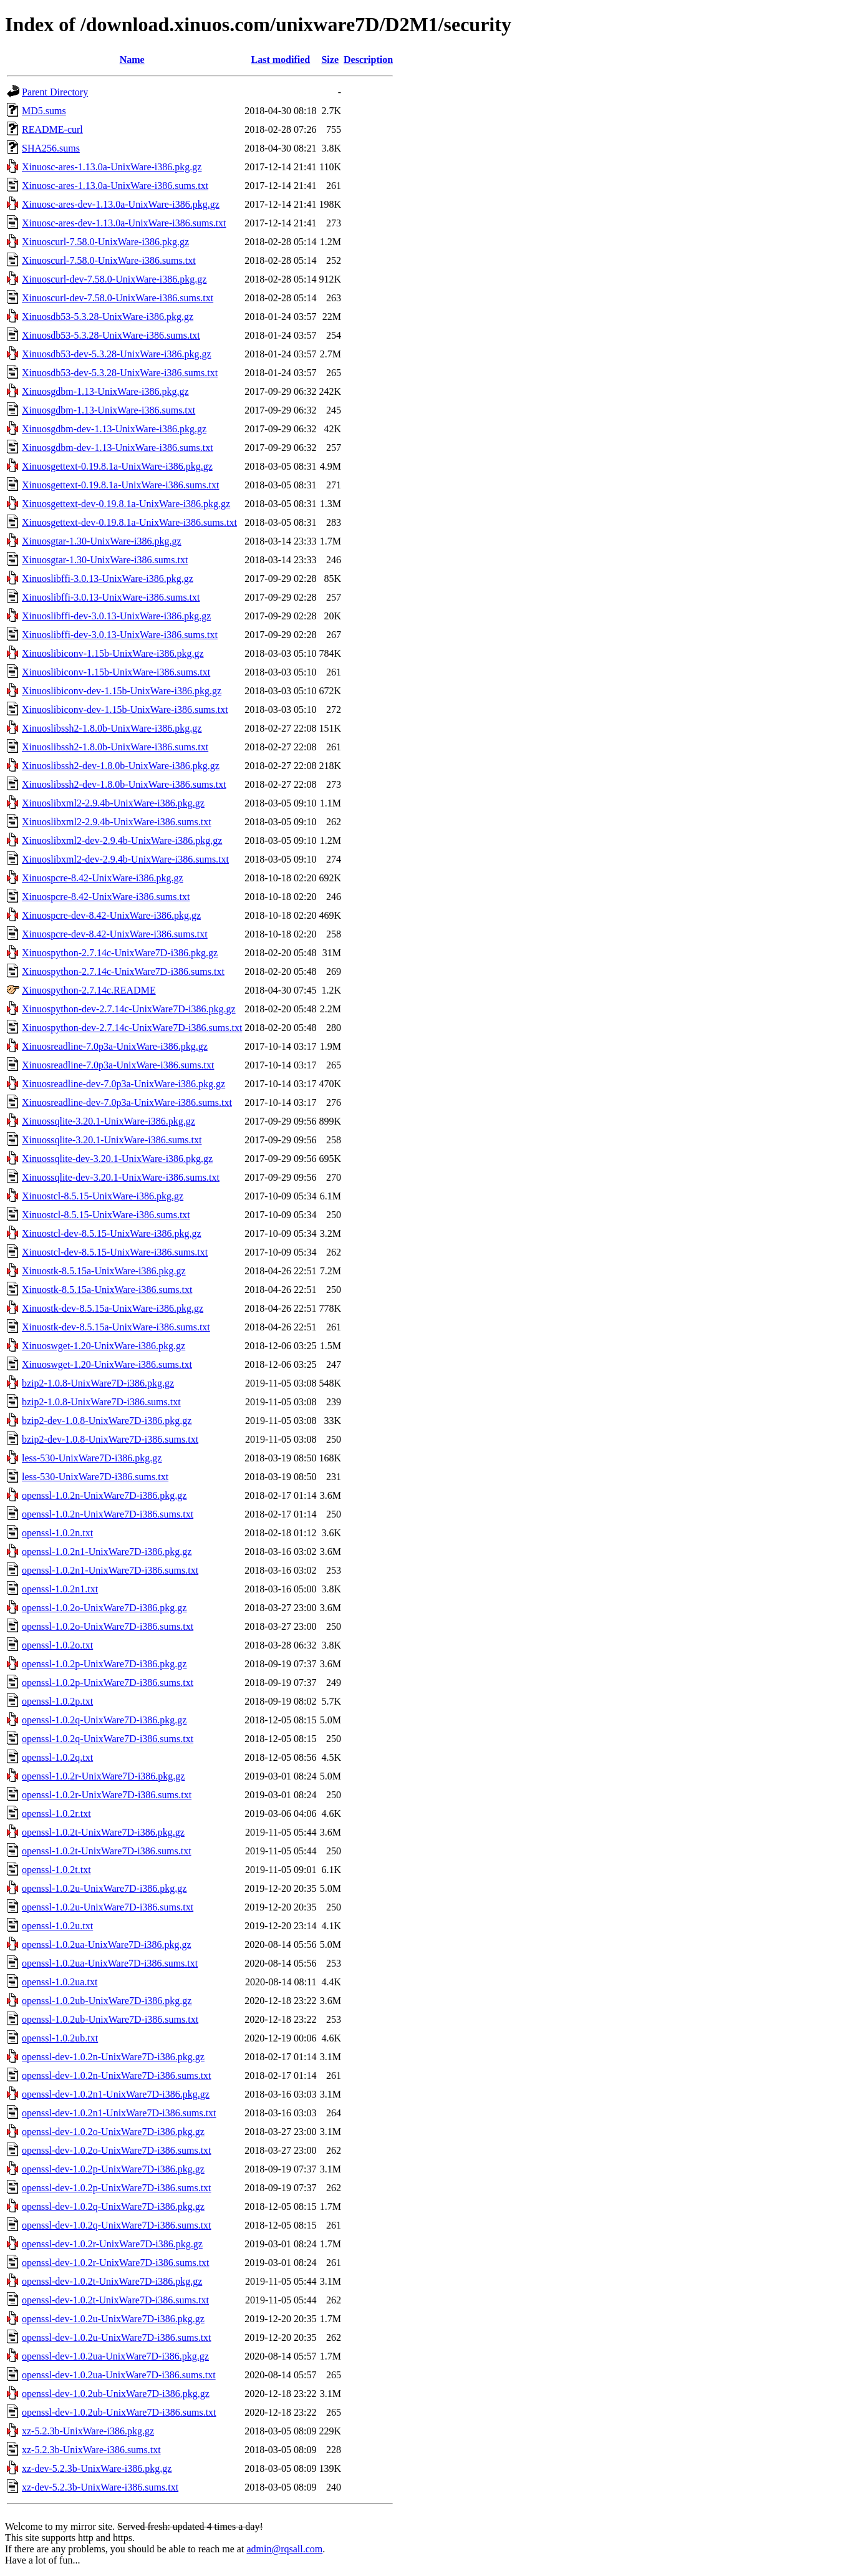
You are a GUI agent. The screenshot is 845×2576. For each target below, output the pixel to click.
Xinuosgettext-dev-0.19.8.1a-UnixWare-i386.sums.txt (129, 522)
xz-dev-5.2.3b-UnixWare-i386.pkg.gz (96, 2468)
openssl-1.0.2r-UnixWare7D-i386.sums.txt (106, 1794)
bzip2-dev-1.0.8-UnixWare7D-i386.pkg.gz (106, 1420)
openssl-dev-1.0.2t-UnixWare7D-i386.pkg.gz (112, 2281)
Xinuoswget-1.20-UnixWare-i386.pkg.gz (103, 1345)
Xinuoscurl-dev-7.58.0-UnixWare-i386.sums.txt (117, 298)
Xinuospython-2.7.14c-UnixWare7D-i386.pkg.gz (120, 952)
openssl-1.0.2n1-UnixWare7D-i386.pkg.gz (106, 1551)
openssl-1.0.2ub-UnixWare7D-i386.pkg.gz (106, 2000)
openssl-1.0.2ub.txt (60, 2038)
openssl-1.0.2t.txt (56, 1869)
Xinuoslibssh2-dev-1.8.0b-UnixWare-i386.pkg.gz (121, 765)
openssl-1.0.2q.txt (57, 1757)
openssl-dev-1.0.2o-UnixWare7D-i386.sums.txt (116, 2150)
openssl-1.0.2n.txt (57, 1533)
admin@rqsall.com (284, 2549)
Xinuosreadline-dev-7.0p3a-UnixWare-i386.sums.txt (127, 1102)
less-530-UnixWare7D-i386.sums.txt (95, 1476)
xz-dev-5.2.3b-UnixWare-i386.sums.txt (100, 2487)
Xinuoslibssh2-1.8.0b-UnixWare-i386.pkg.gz (111, 728)
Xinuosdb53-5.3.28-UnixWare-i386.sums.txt (111, 335)
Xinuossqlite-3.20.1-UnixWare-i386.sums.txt (111, 1140)
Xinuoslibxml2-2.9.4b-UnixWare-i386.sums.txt (116, 821)
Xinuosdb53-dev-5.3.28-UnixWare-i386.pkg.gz (116, 354)
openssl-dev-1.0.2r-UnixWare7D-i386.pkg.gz (112, 2244)
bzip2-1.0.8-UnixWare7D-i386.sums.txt (101, 1402)
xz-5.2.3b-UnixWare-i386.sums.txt (91, 2449)
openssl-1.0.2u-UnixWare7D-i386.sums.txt (107, 1907)
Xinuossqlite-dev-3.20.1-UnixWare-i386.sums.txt (121, 1177)
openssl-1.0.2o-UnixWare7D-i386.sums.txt (107, 1626)
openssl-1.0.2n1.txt (60, 1589)
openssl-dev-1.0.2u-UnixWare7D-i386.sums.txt (116, 2337)
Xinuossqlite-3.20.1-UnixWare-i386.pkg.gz (108, 1121)
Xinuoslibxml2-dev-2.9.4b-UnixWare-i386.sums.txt (125, 859)
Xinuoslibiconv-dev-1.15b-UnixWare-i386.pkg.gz (121, 690)
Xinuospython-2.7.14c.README (89, 990)
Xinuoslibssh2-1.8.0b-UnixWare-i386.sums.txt (115, 747)
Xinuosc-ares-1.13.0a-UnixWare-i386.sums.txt (115, 185)
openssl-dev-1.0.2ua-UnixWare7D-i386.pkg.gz (115, 2356)
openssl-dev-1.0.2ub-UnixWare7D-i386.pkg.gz (116, 2393)
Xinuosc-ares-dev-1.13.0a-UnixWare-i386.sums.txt (124, 223)
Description (368, 59)
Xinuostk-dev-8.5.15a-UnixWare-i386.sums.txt (116, 1327)
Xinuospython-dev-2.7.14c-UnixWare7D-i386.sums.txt (132, 1027)
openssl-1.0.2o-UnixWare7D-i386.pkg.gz (104, 1607)
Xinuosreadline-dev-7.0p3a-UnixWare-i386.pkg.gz (123, 1083)
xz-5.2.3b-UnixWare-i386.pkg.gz (88, 2431)
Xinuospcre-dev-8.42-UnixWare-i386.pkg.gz (111, 915)
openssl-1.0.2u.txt (57, 1925)
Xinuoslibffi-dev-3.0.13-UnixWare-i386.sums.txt (120, 634)
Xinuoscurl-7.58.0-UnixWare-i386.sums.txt (109, 260)
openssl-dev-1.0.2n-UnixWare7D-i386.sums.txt (116, 2075)
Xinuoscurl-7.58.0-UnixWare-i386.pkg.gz (105, 241)
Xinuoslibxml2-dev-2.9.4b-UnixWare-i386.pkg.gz (122, 840)
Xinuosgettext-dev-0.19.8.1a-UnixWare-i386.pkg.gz (126, 503)
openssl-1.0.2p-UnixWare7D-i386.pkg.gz (104, 1663)
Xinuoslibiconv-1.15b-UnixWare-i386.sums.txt (116, 672)
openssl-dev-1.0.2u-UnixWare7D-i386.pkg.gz (113, 2318)
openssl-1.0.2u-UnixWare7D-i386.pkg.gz (104, 1888)
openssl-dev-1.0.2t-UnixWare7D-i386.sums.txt (115, 2300)
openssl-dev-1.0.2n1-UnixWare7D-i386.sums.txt (119, 2113)
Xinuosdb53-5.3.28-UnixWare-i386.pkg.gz (107, 316)
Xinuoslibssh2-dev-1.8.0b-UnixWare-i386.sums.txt (124, 784)
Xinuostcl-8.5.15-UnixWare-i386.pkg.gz (102, 1196)
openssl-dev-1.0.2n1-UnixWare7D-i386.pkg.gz (116, 2094)
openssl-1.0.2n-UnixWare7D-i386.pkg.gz (104, 1495)
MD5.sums (44, 110)
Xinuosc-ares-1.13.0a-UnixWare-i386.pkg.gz (111, 167)
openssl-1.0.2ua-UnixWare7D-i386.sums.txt (110, 1963)
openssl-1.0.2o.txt (57, 1645)
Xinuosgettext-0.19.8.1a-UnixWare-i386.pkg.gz (117, 466)
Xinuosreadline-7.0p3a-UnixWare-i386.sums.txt (118, 1065)
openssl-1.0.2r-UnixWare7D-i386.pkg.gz (103, 1776)
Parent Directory (55, 92)
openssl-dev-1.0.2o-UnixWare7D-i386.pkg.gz (113, 2131)
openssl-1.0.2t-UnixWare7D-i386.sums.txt (106, 1851)
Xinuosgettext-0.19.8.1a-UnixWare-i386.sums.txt (120, 485)
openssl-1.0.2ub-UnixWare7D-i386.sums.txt (110, 2019)
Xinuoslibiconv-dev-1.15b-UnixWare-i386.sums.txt (125, 709)
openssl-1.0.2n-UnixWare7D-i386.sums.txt (107, 1514)
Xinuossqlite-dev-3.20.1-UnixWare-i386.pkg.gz (117, 1158)
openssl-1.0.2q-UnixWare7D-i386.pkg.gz (104, 1720)
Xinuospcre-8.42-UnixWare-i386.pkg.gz (102, 878)
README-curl (52, 129)
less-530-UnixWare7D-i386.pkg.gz (92, 1458)
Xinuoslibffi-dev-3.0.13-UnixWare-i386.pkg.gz (116, 616)
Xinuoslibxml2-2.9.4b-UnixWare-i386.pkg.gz (113, 803)
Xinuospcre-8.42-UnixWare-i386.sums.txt (106, 896)
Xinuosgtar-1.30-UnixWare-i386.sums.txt (105, 559)
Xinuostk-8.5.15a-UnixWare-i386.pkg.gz (104, 1271)
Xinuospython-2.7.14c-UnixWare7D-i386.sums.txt (123, 971)
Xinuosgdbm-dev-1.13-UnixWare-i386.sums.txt (117, 447)
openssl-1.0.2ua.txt (59, 1982)
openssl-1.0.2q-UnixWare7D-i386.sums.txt (107, 1738)
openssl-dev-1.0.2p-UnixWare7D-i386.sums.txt (116, 2187)
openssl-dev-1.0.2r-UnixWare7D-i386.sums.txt (116, 2262)
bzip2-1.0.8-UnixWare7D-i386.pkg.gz (98, 1383)
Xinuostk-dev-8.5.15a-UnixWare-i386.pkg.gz (112, 1308)
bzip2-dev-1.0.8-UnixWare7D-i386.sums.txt (110, 1439)
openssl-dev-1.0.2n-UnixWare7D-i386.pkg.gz (113, 2056)
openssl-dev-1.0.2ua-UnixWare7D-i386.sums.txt (119, 2375)
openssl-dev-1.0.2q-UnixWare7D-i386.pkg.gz (113, 2206)
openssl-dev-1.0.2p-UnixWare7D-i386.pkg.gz (113, 2169)
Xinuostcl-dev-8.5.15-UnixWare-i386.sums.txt (115, 1252)
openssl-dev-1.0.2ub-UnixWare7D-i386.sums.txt (119, 2412)
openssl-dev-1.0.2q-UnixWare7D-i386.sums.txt (116, 2225)
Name (132, 59)
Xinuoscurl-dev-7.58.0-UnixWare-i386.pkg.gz (114, 279)
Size (330, 59)
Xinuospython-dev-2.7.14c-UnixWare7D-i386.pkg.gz (129, 1009)
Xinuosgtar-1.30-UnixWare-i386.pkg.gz (101, 541)
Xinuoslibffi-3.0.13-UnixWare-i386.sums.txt (111, 597)
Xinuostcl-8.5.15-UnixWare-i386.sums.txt (106, 1214)
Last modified (281, 59)
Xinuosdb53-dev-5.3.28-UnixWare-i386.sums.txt (120, 372)
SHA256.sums (51, 148)
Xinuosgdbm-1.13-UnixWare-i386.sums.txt (108, 410)
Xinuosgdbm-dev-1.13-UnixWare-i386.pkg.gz (114, 429)
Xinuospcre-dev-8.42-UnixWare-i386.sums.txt (115, 934)
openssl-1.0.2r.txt (56, 1813)
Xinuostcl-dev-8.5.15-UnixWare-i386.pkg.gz (111, 1233)
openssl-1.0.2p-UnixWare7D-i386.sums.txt (107, 1682)
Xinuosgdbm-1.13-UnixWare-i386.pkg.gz (105, 391)
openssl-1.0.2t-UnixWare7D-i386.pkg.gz (103, 1832)
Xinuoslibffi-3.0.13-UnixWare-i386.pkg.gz (107, 578)
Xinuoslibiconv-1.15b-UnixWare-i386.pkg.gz (113, 653)
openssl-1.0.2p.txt (57, 1701)
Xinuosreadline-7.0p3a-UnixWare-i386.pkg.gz (115, 1046)
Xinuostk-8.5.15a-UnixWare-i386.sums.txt (107, 1289)
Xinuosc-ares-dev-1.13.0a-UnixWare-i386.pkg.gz (121, 204)
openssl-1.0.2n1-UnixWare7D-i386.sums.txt (110, 1570)
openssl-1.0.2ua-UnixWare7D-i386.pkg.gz (106, 1944)
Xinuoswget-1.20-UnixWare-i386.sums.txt (107, 1364)
